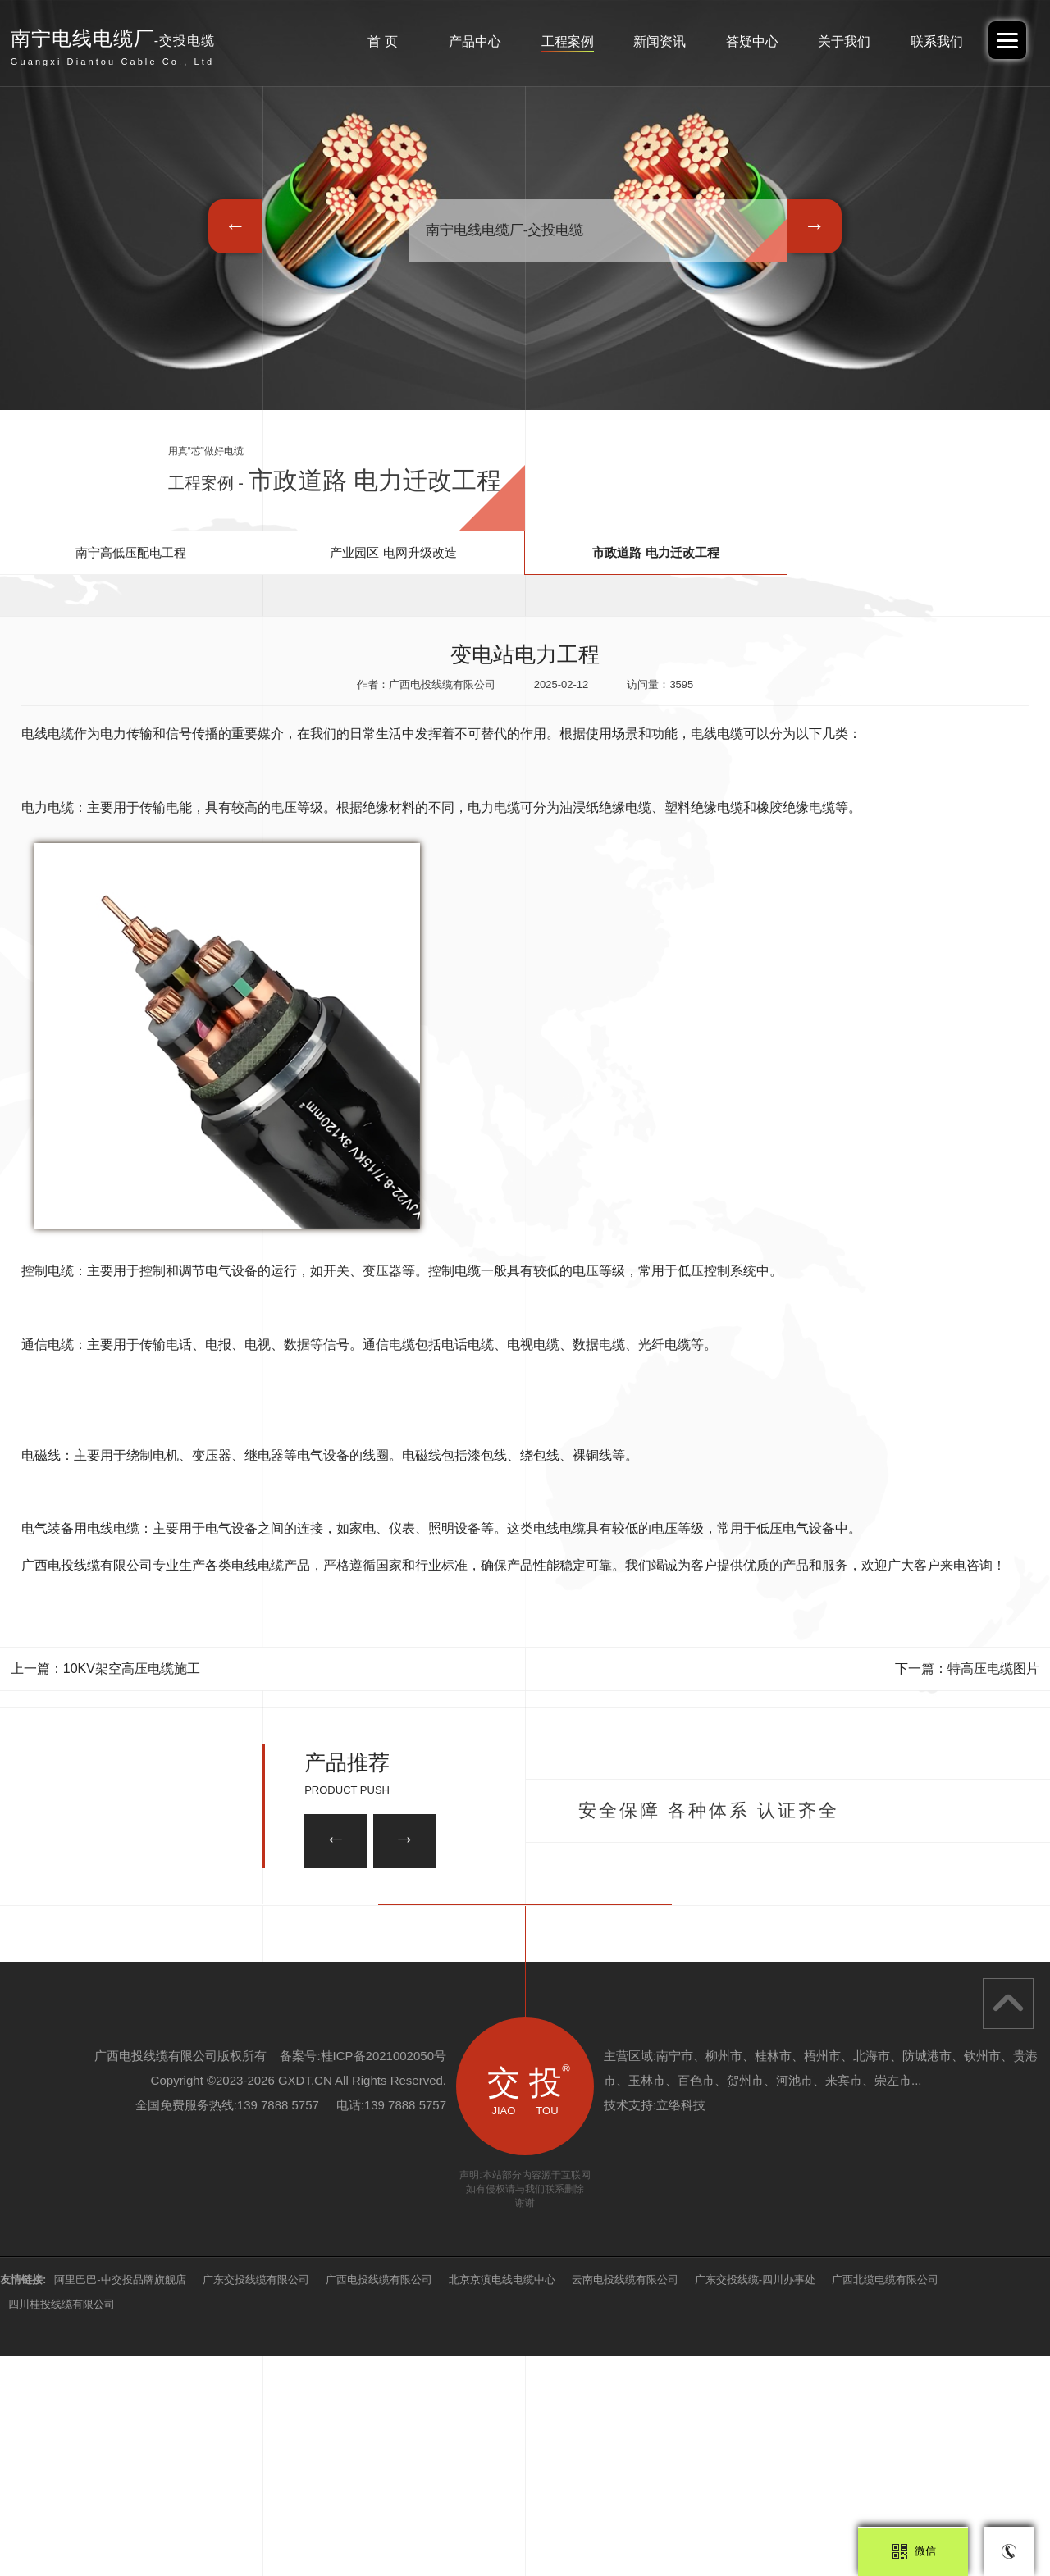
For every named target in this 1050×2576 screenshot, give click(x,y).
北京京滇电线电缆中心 (502, 2499)
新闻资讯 (659, 41)
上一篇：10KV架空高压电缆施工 (105, 1669)
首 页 (382, 41)
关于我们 (844, 41)
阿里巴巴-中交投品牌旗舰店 (119, 2499)
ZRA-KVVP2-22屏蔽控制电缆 (471, 1917)
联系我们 (937, 41)
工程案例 (567, 41)
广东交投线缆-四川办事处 (755, 2499)
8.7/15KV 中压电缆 (222, 2006)
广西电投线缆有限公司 (379, 2499)
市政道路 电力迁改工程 (655, 552)
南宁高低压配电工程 (130, 552)
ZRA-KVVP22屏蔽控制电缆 (825, 2006)
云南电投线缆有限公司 (625, 2499)
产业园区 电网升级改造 (393, 552)
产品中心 (475, 41)
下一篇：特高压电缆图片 (967, 1669)
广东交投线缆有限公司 (256, 2499)
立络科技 (680, 2325)
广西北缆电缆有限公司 (885, 2499)
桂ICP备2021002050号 (383, 2275)
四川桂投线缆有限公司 (61, 2524)
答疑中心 (752, 41)
